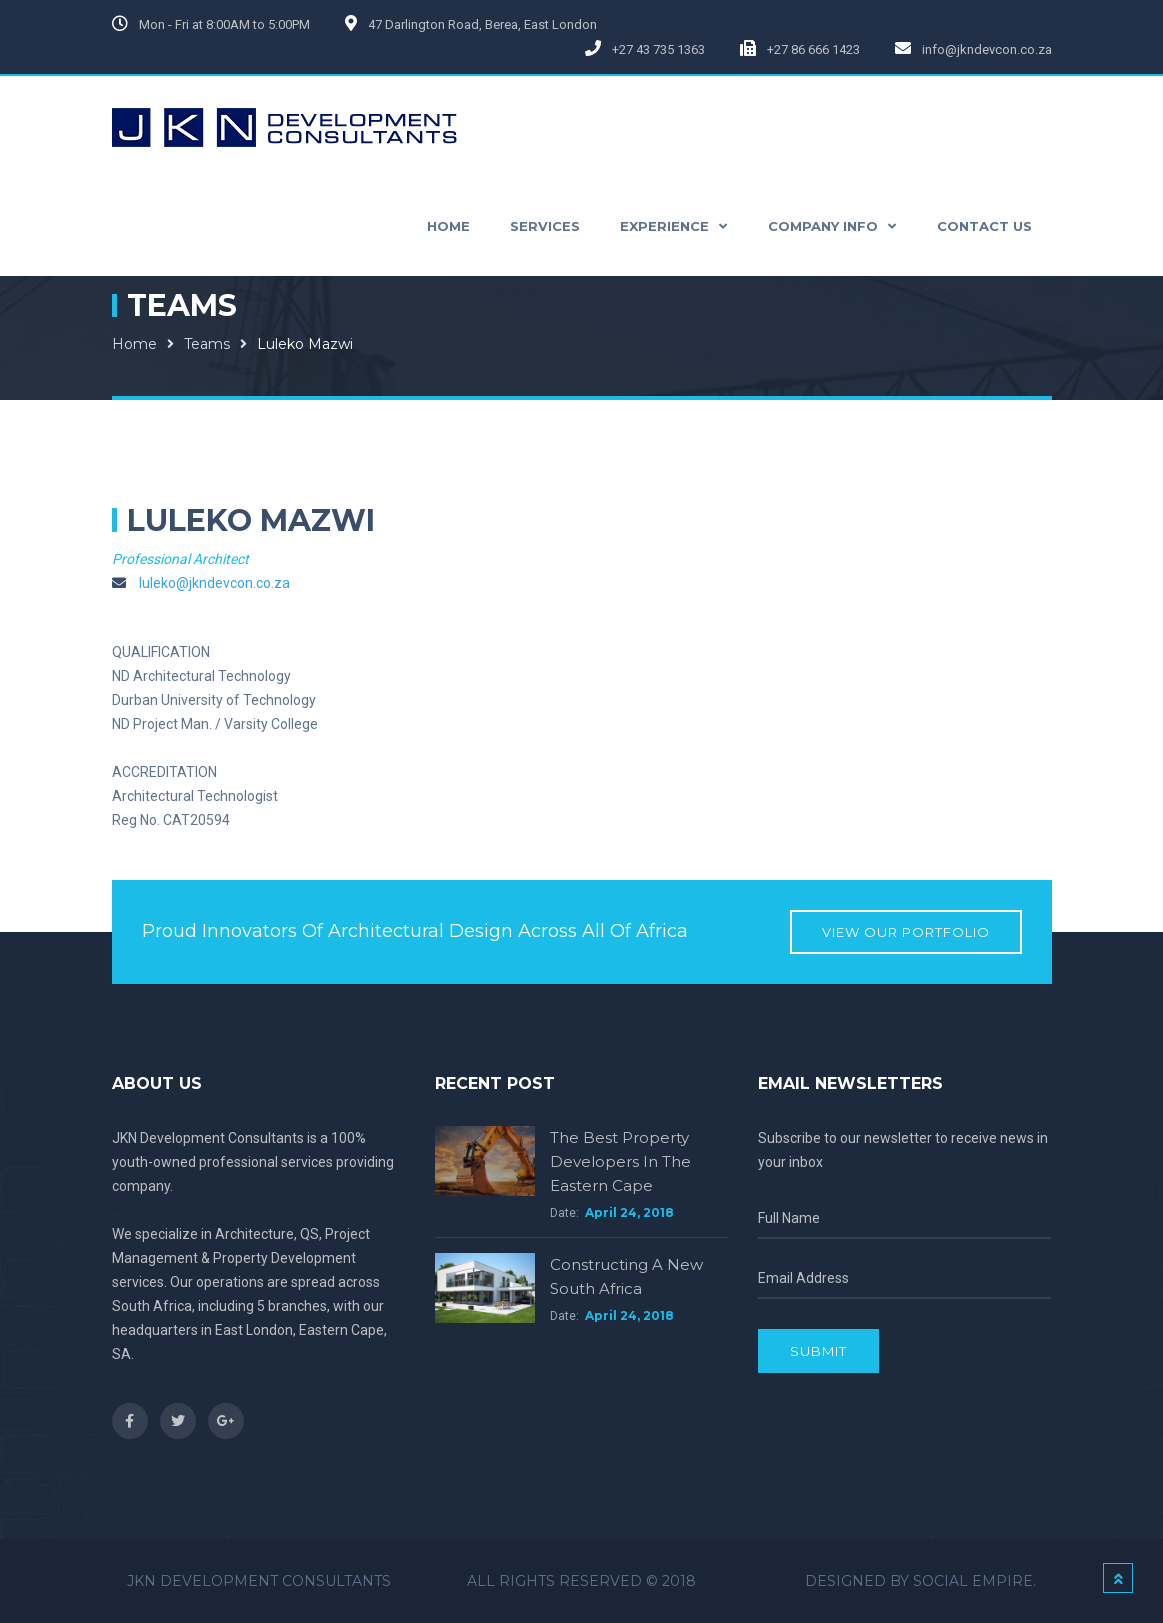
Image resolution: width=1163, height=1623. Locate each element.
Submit (818, 1351)
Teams (207, 344)
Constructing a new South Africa (626, 1276)
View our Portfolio (906, 932)
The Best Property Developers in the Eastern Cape (620, 1161)
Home (134, 344)
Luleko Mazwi (305, 344)
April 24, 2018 (629, 1212)
